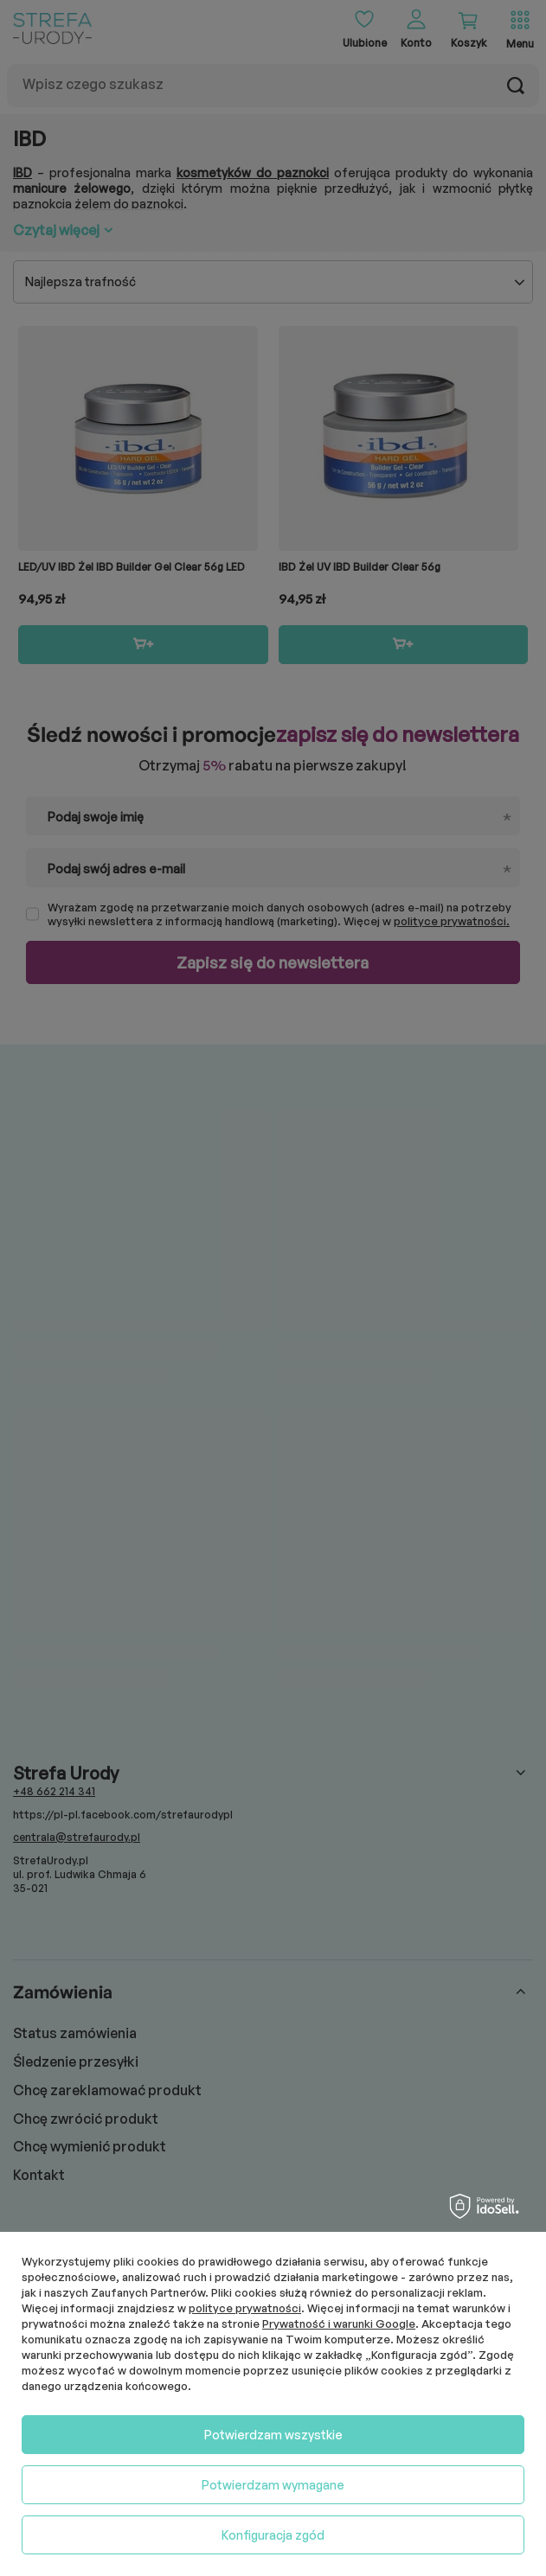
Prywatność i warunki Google (338, 2323)
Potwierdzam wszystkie (273, 2434)
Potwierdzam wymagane (273, 2484)
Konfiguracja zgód (273, 2535)
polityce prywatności (245, 2308)
